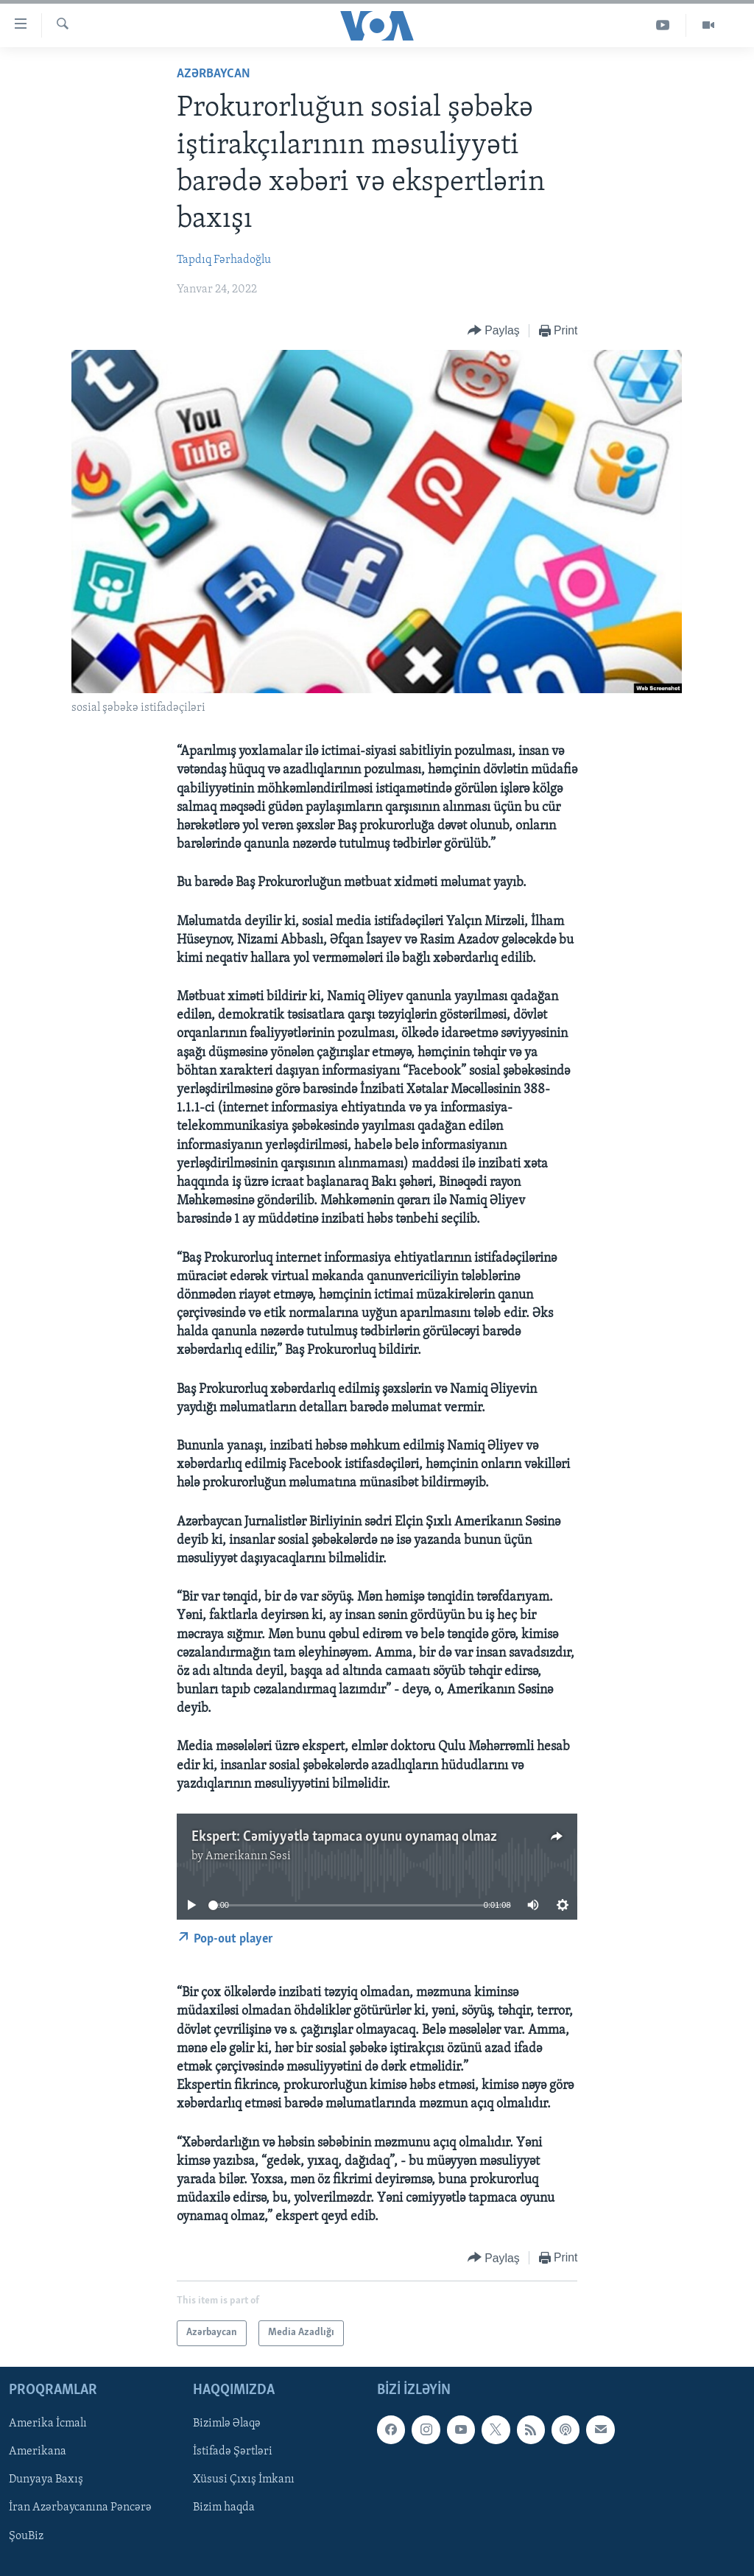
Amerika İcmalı (48, 2423)
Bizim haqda (224, 2507)
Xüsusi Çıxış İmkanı (244, 2479)
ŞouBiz (26, 2535)
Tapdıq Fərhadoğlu (224, 260)
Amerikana (37, 2451)
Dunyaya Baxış (46, 2479)
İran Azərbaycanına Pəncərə (80, 2507)
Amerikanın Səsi (248, 1856)
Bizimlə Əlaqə (227, 2423)
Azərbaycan (213, 74)
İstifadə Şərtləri (232, 2451)
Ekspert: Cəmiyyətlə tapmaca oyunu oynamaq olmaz (344, 1837)
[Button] (494, 331)
